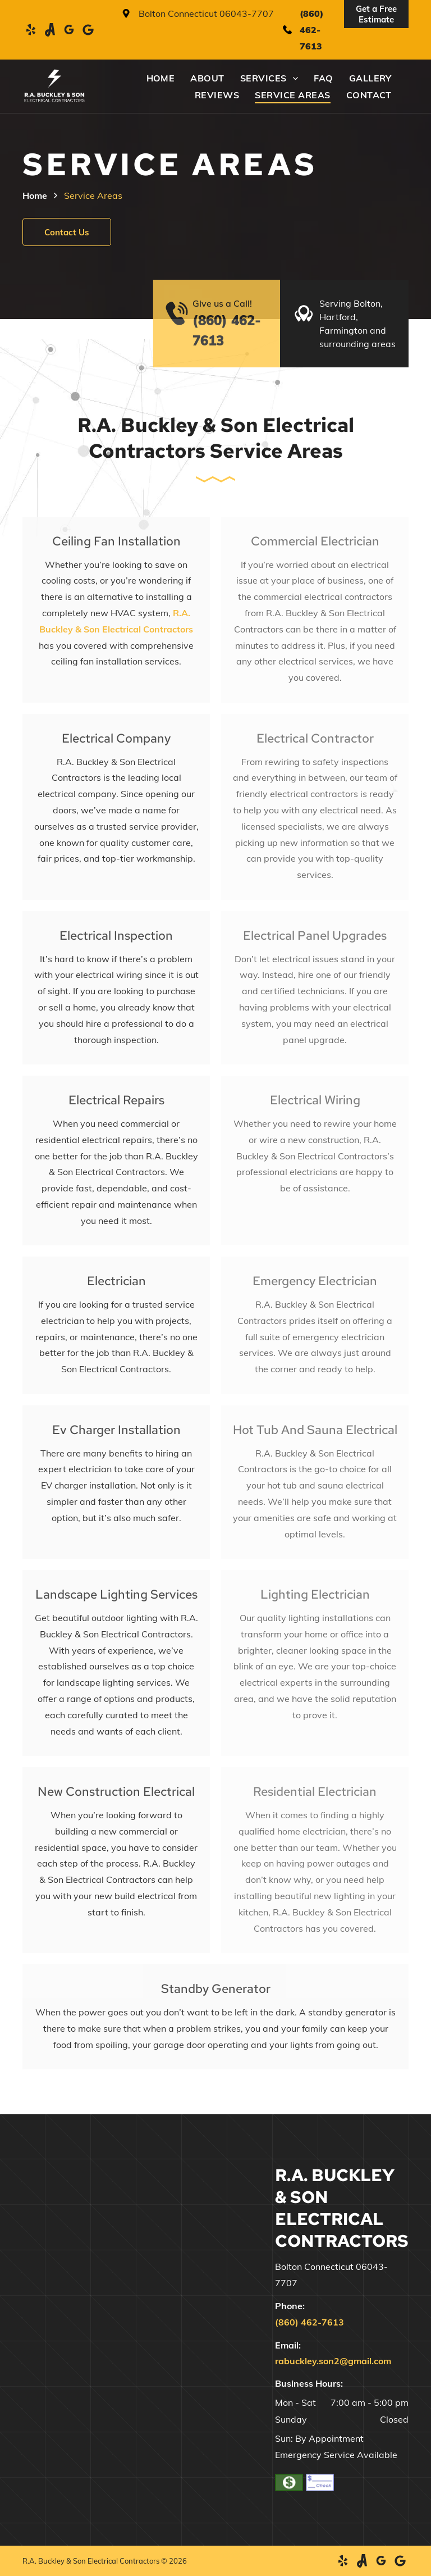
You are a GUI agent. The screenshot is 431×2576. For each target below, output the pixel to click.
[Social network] (50, 29)
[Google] (88, 29)
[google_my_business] (69, 29)
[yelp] (30, 29)
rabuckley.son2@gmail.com (333, 2360)
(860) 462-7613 (311, 30)
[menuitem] (153, 77)
